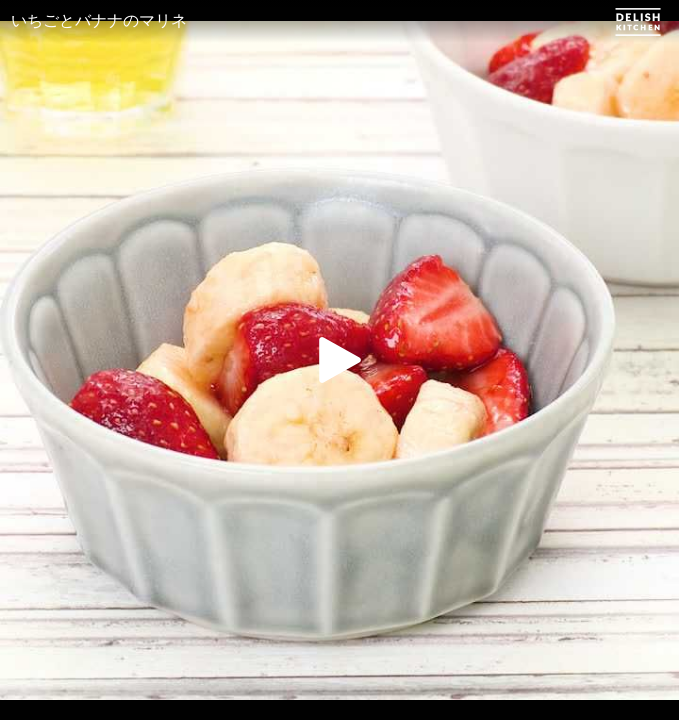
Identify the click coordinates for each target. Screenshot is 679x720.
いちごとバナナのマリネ (99, 20)
